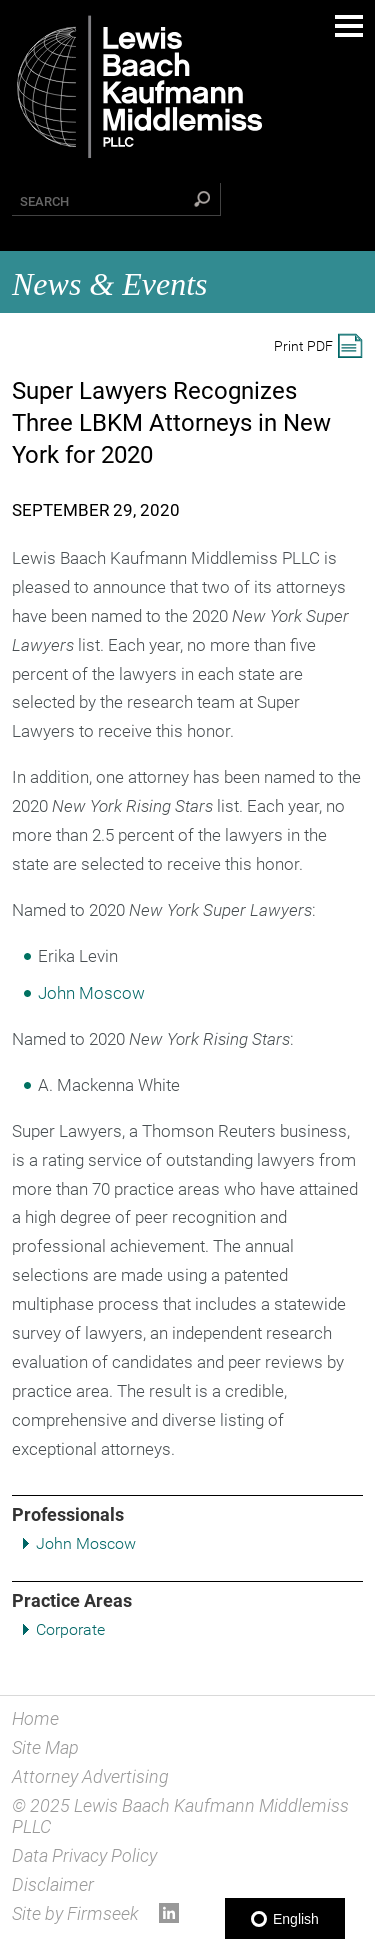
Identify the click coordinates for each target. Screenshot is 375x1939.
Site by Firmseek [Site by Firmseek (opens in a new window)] (75, 1913)
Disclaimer (53, 1884)
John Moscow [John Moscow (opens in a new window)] (91, 993)
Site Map (45, 1747)
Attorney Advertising (90, 1776)
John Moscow (86, 1543)
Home (35, 1718)
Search (44, 201)
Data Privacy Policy (84, 1855)
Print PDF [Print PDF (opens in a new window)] (303, 346)
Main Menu (349, 26)
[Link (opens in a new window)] (169, 1916)
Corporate (70, 1629)
